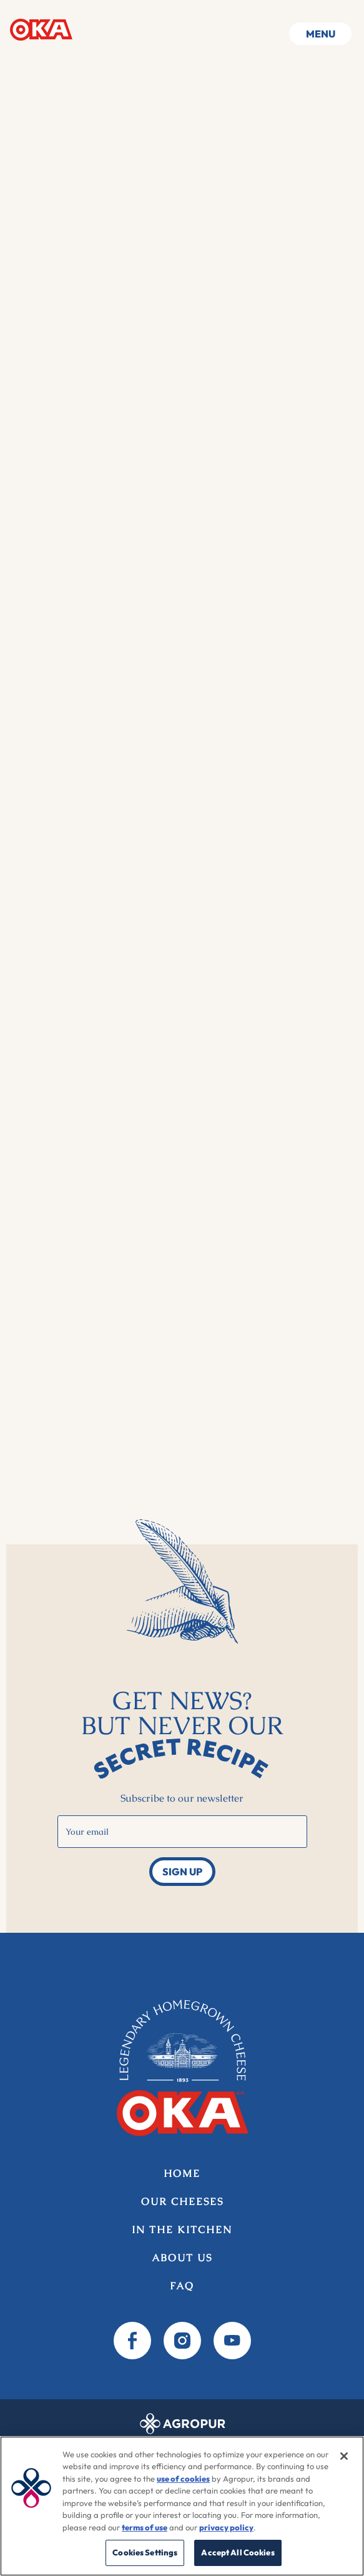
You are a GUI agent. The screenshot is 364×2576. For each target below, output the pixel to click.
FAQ (182, 2285)
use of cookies (183, 2479)
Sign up (182, 1871)
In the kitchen (182, 2229)
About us (182, 2257)
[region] (182, 2506)
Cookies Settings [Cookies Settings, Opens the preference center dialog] (144, 2552)
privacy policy (226, 2527)
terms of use (144, 2527)
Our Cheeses (182, 2201)
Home (41, 29)
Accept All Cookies (237, 2552)
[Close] (344, 2456)
